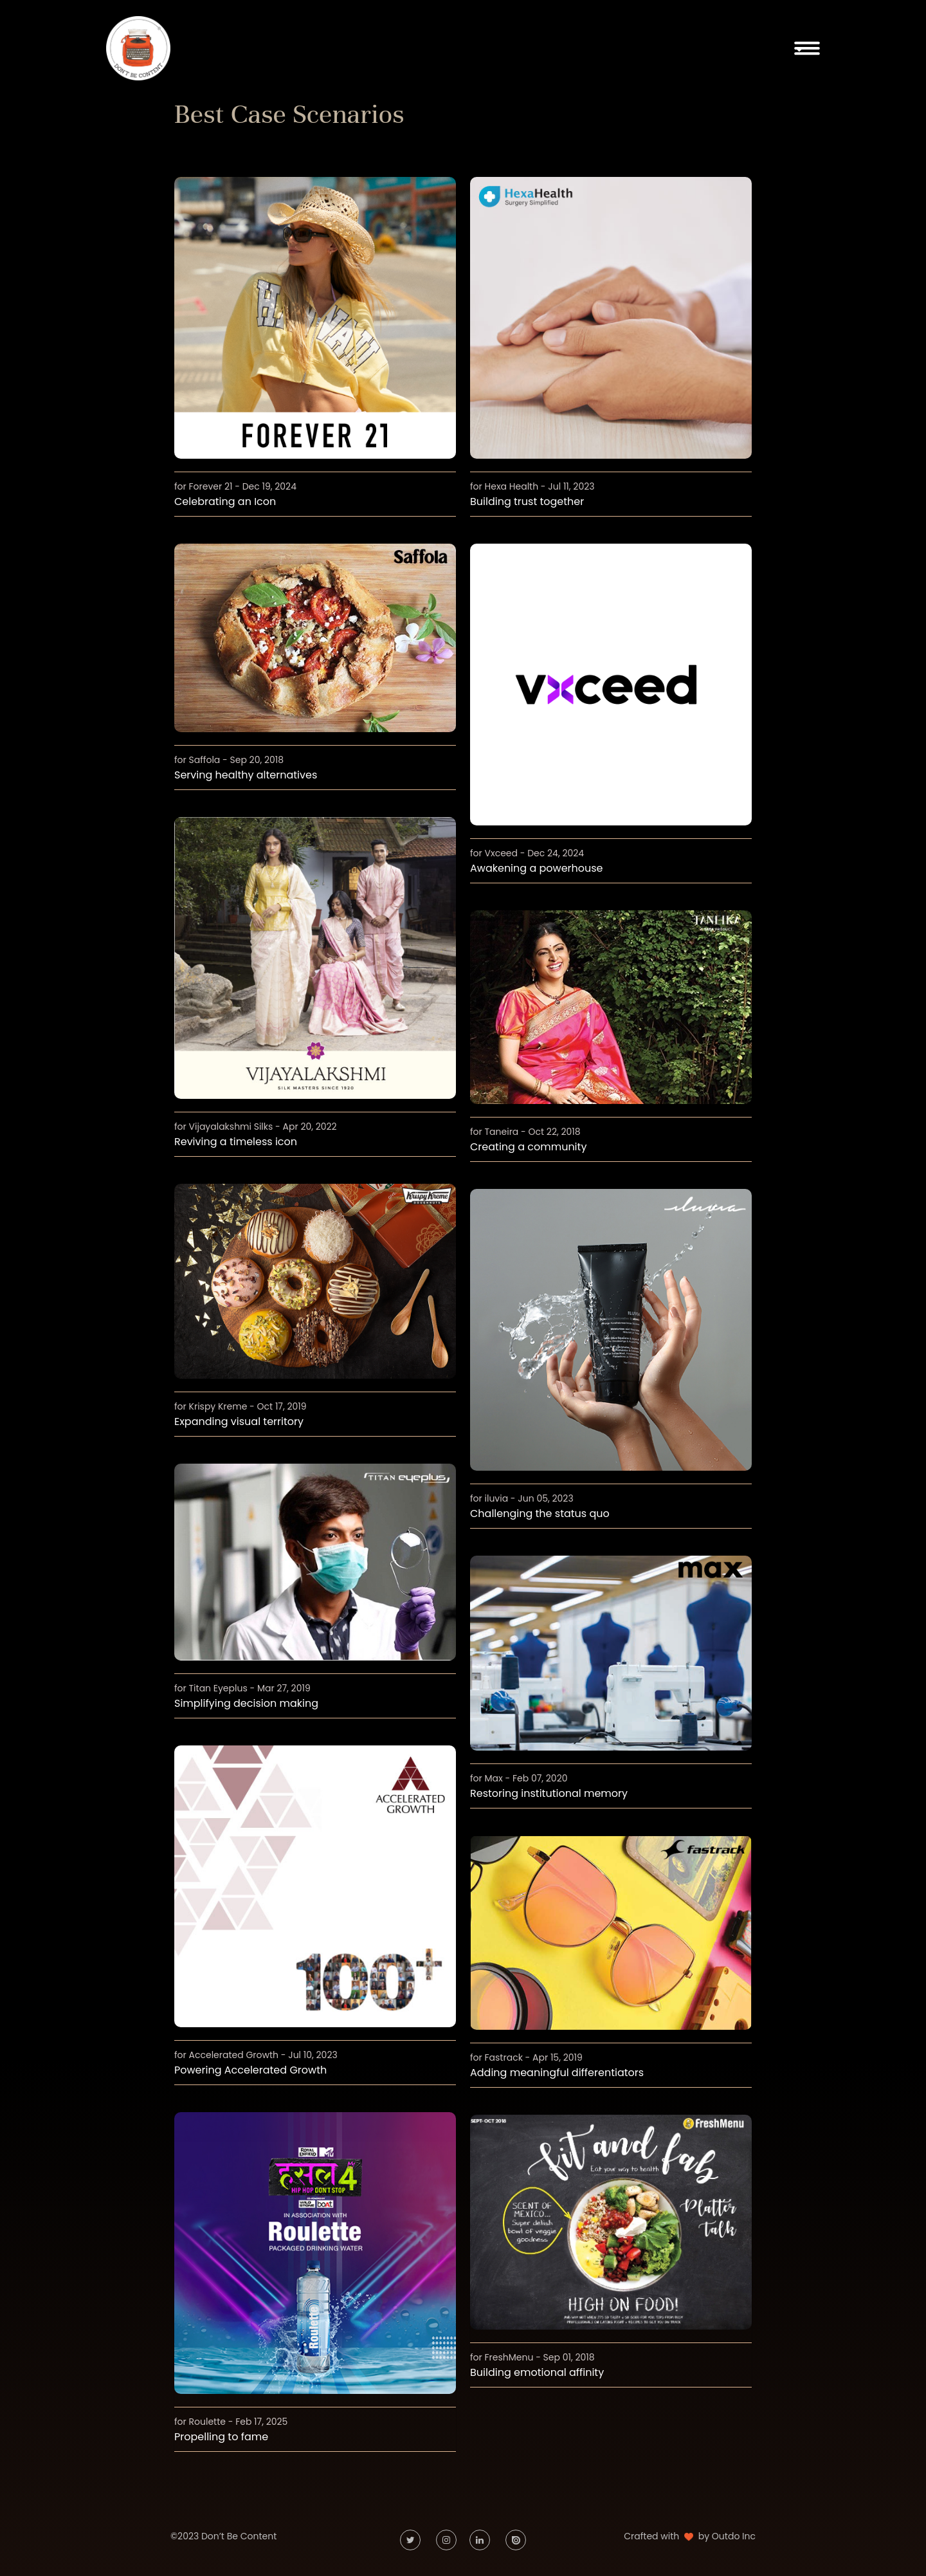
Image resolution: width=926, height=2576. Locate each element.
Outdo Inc (734, 2536)
